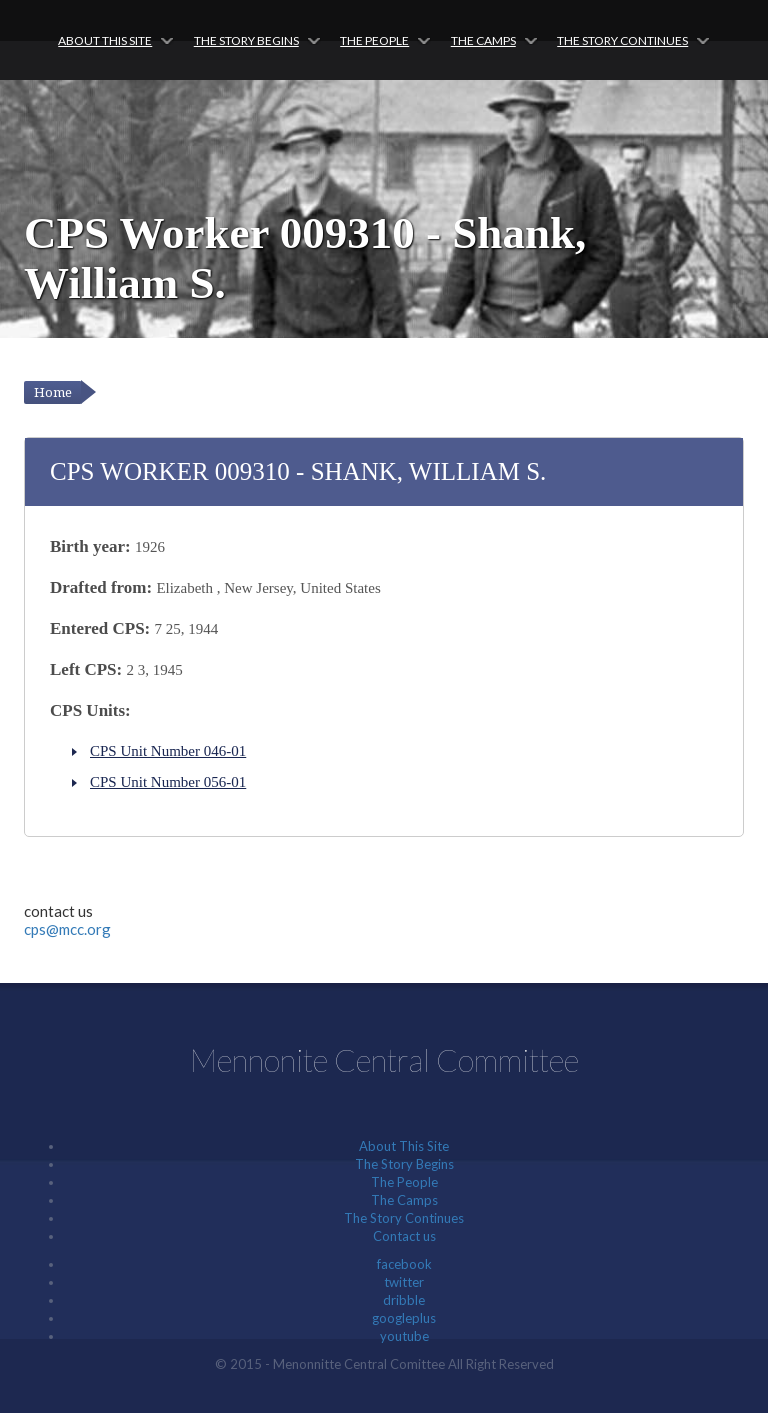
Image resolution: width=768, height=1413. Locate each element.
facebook (404, 1264)
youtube (404, 1336)
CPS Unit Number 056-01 (168, 782)
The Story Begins (246, 40)
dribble (404, 1300)
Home (53, 392)
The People (374, 40)
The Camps (483, 40)
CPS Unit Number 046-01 (168, 751)
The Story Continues (622, 40)
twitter (404, 1282)
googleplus (404, 1318)
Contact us (404, 1236)
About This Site (105, 40)
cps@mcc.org (67, 929)
